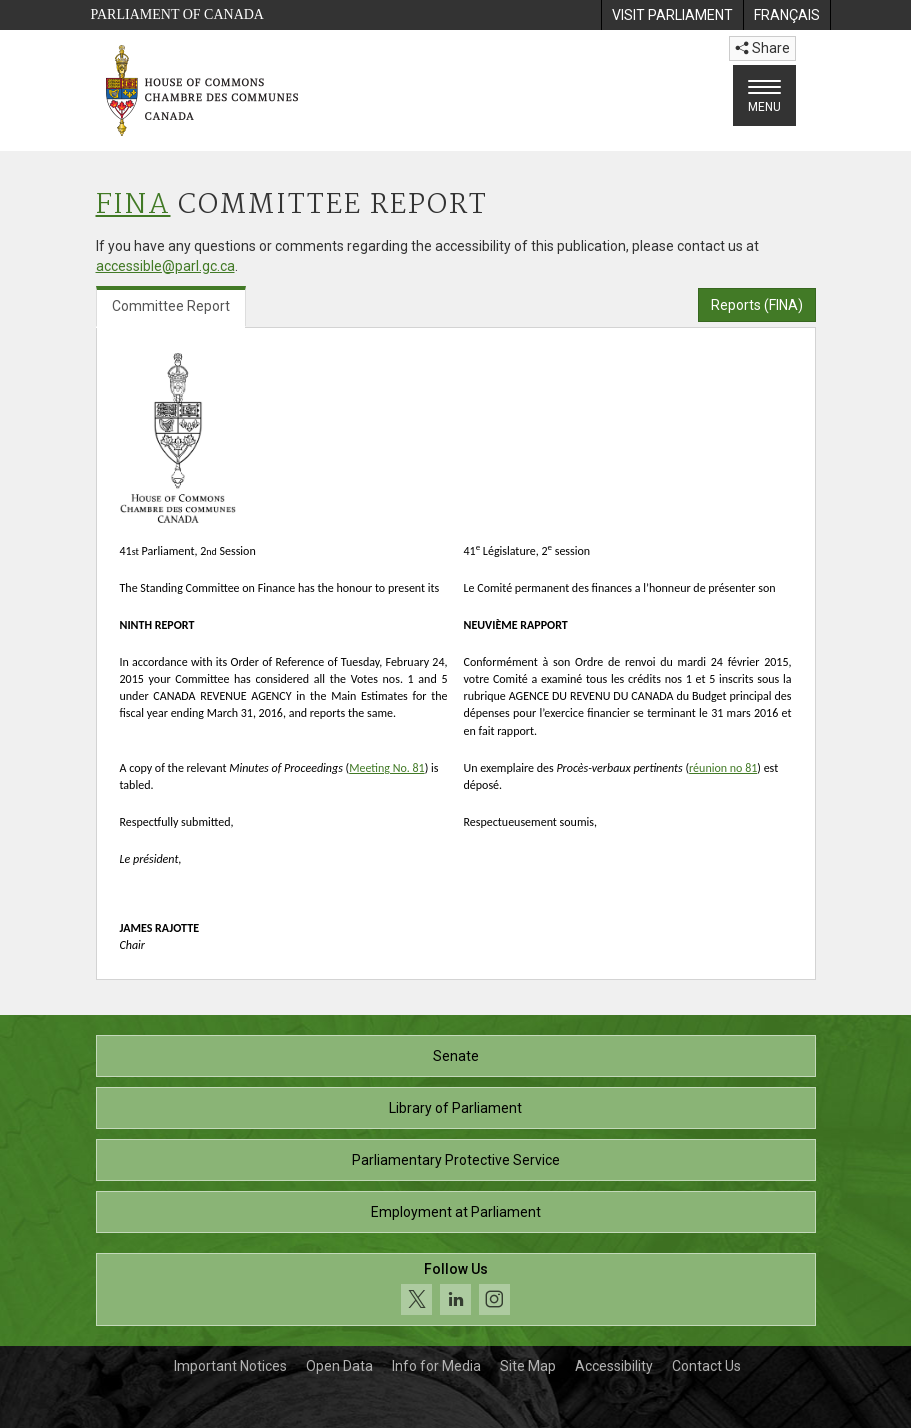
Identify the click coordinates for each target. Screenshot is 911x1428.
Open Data (339, 1366)
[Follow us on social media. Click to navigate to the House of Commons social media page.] (456, 1289)
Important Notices (230, 1366)
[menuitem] (672, 15)
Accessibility (614, 1366)
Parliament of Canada (177, 14)
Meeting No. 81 (386, 768)
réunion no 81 (723, 768)
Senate (456, 1056)
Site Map (528, 1366)
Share (762, 48)
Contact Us (706, 1366)
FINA (133, 205)
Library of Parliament (455, 1108)
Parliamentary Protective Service (456, 1160)
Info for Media (436, 1366)
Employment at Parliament (456, 1212)
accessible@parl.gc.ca (165, 266)
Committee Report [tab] (171, 306)
